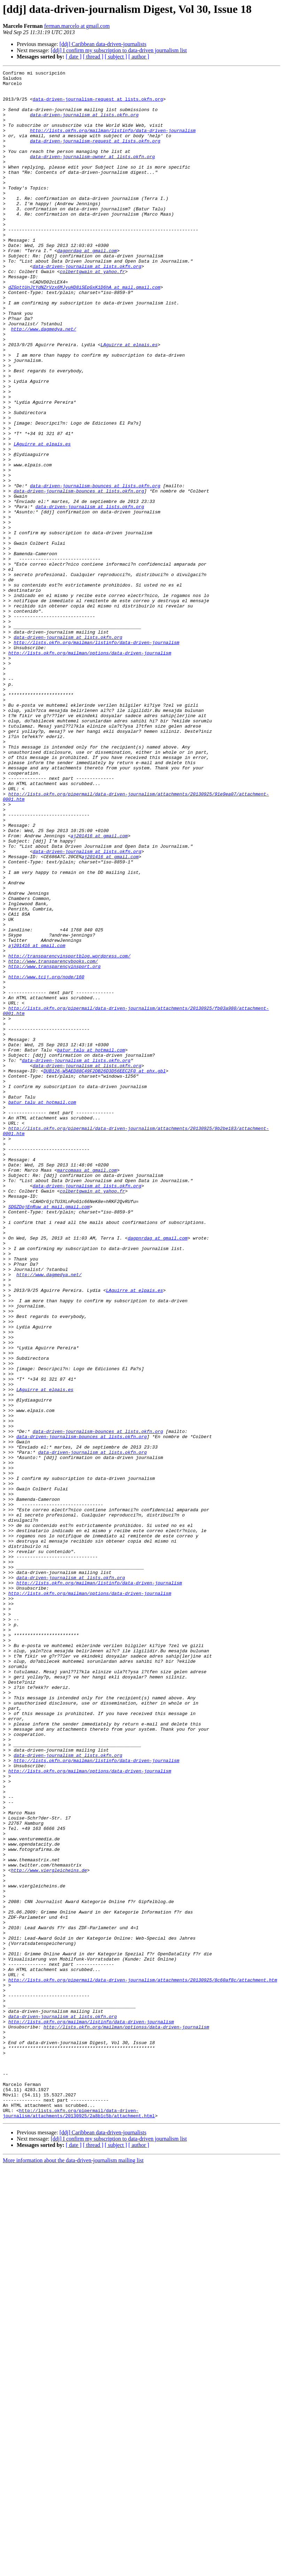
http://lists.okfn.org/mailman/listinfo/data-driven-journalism (113, 143)
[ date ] (73, 57)
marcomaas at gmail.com (87, 1390)
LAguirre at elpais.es (129, 400)
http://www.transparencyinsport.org (54, 1146)
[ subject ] (116, 57)
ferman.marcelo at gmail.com (77, 26)
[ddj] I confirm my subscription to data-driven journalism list (119, 50)
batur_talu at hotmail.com (91, 1246)
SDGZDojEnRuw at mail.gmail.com (49, 1434)
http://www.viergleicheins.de (49, 2230)
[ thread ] (93, 57)
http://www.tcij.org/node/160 (46, 1158)
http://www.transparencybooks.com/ (53, 1139)
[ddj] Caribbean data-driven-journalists (103, 44)
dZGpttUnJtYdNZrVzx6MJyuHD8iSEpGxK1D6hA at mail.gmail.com (84, 331)
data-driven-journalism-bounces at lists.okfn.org (95, 569)
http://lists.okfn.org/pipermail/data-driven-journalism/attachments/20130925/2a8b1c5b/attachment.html (79, 2522)
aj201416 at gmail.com (99, 989)
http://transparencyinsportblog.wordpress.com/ (69, 1133)
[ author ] (138, 57)
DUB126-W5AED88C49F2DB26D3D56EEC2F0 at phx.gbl (105, 1271)
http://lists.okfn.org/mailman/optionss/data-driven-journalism (126, 2418)
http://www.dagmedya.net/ (43, 381)
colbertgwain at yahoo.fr (92, 312)
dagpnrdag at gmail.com (87, 287)
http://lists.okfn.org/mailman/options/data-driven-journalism (89, 770)
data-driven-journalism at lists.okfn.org (84, 124)
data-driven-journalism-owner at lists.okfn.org (92, 174)
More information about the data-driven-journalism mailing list (73, 2570)
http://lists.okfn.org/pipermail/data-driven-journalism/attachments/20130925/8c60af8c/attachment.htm (142, 2362)
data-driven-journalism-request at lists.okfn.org (98, 105)
